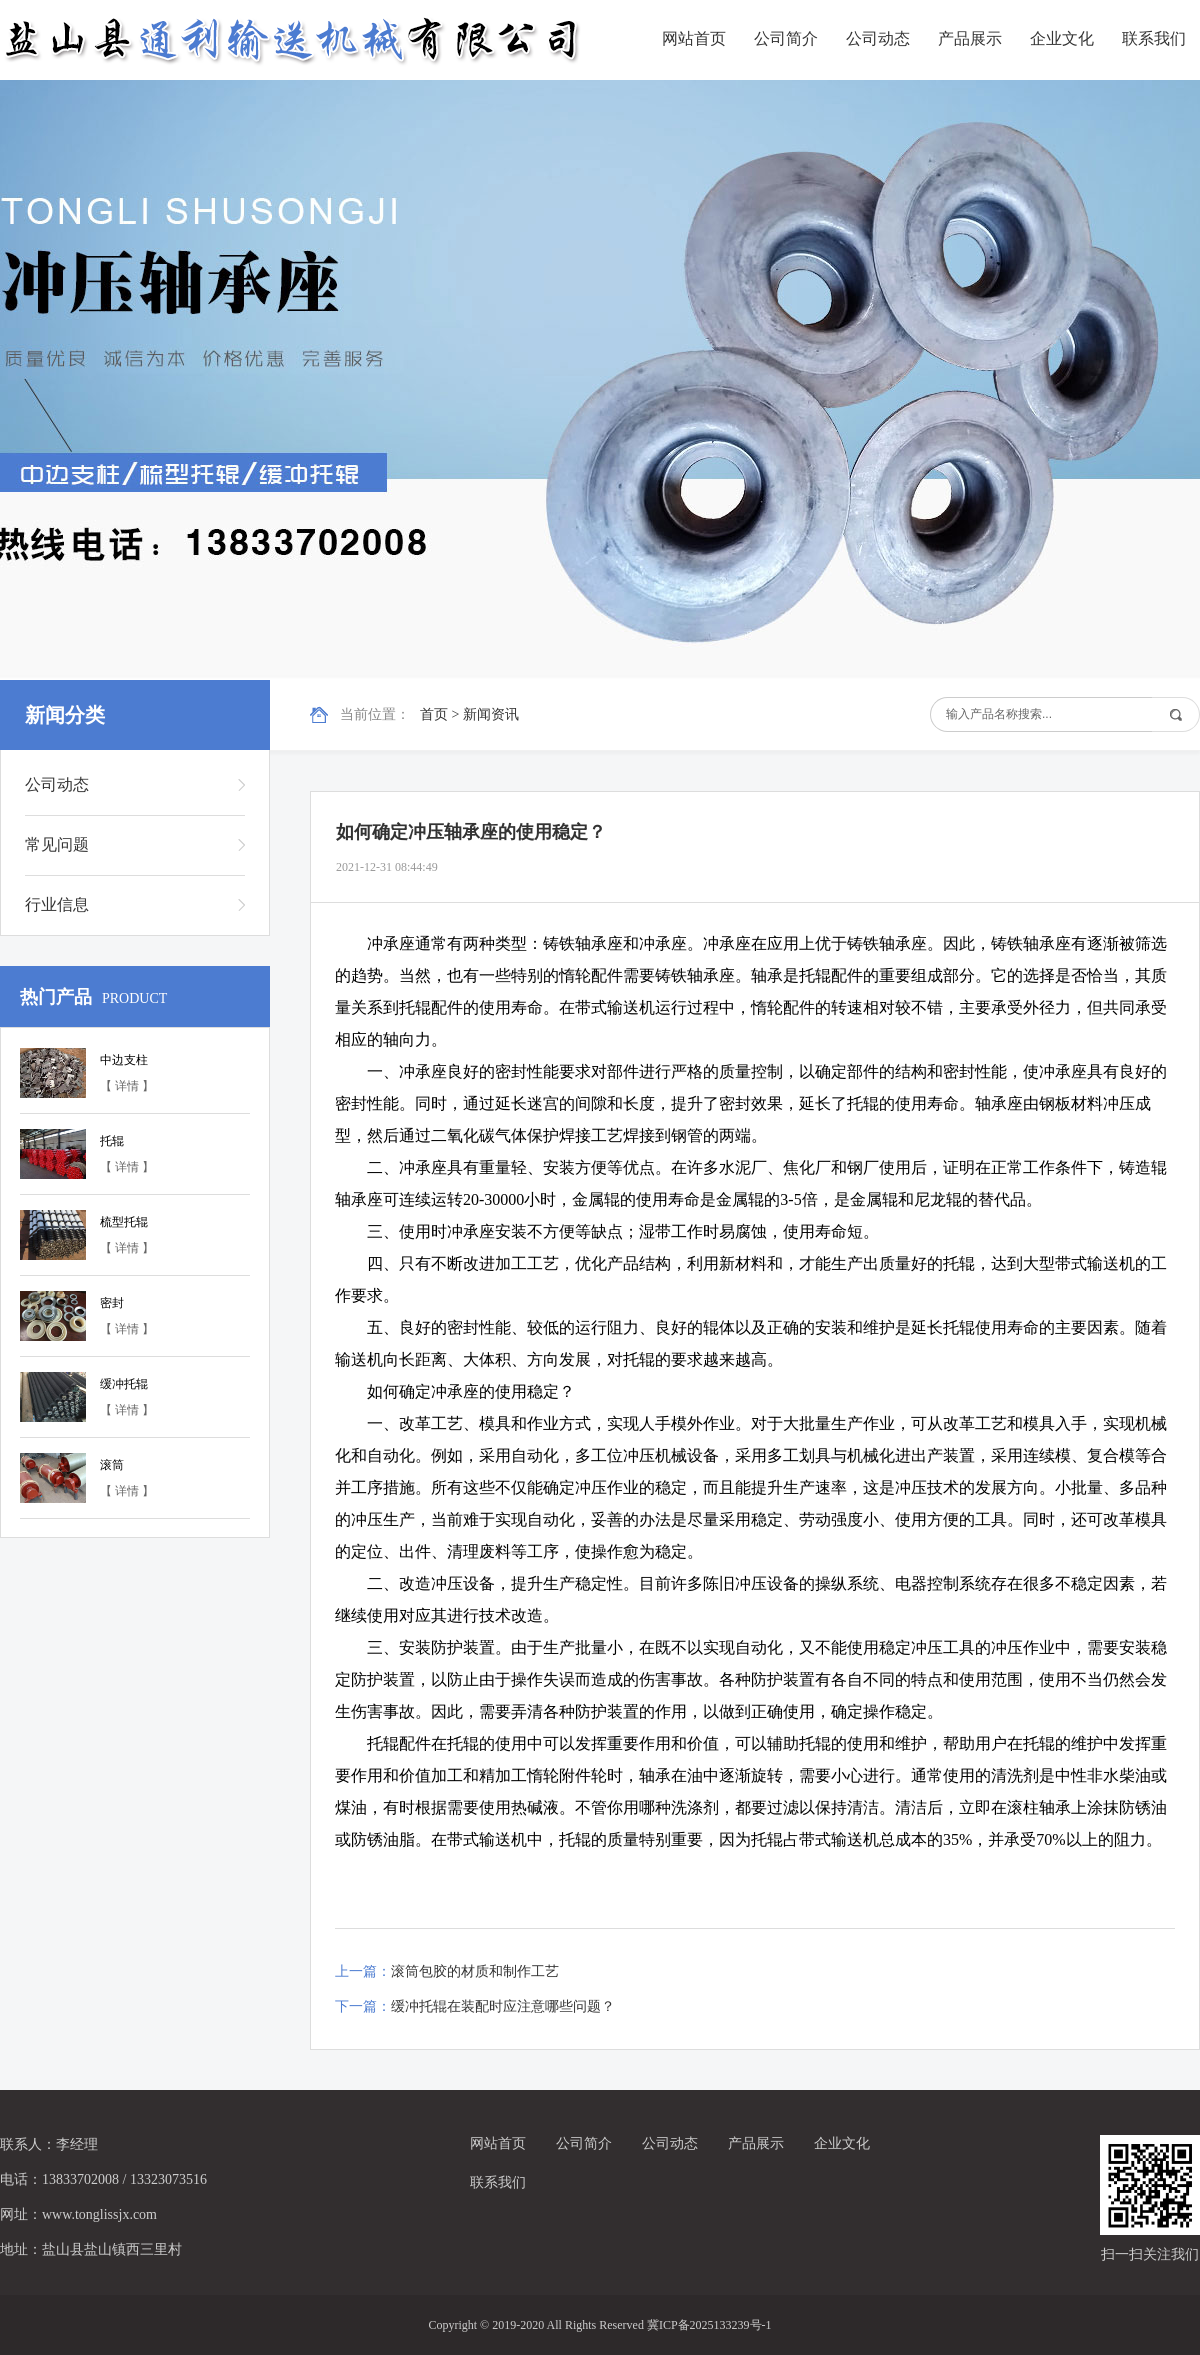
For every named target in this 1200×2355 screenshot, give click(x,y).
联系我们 (1154, 38)
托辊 (112, 1141)
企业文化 (1062, 38)
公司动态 (878, 38)
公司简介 (786, 38)
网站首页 (694, 38)
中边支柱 (124, 1060)
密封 (112, 1303)
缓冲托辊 (124, 1384)
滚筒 (112, 1465)
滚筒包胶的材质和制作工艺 (475, 1971)
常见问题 (57, 844)
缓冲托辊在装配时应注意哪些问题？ (503, 2006)
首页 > (441, 714)
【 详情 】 (127, 1086)
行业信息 (57, 904)
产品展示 (970, 38)
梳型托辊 (124, 1222)
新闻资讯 (491, 714)
